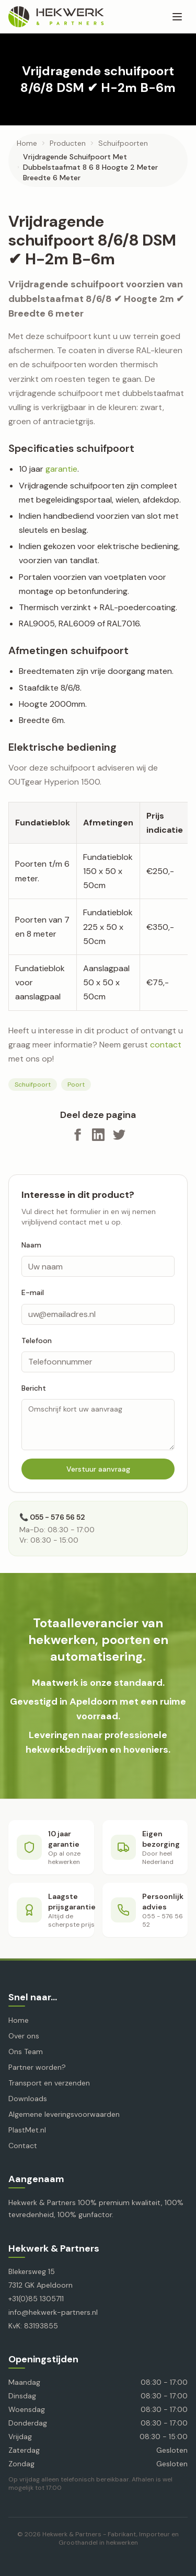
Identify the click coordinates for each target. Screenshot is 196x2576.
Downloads (27, 2098)
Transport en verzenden (49, 2083)
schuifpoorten (123, 143)
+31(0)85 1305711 (36, 2298)
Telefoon (36, 1340)
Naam (31, 1245)
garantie (61, 468)
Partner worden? (37, 2067)
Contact (22, 2145)
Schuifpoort (33, 1084)
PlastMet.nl (27, 2130)
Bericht (33, 1388)
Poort (76, 1084)
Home (27, 143)
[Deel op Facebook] (77, 1134)
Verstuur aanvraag (98, 1469)
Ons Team (25, 2051)
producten (68, 143)
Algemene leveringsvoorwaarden (64, 2114)
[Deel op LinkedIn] (98, 1134)
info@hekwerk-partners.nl (53, 2312)
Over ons (23, 2036)
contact (165, 1044)
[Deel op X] (119, 1134)
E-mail (32, 1292)
